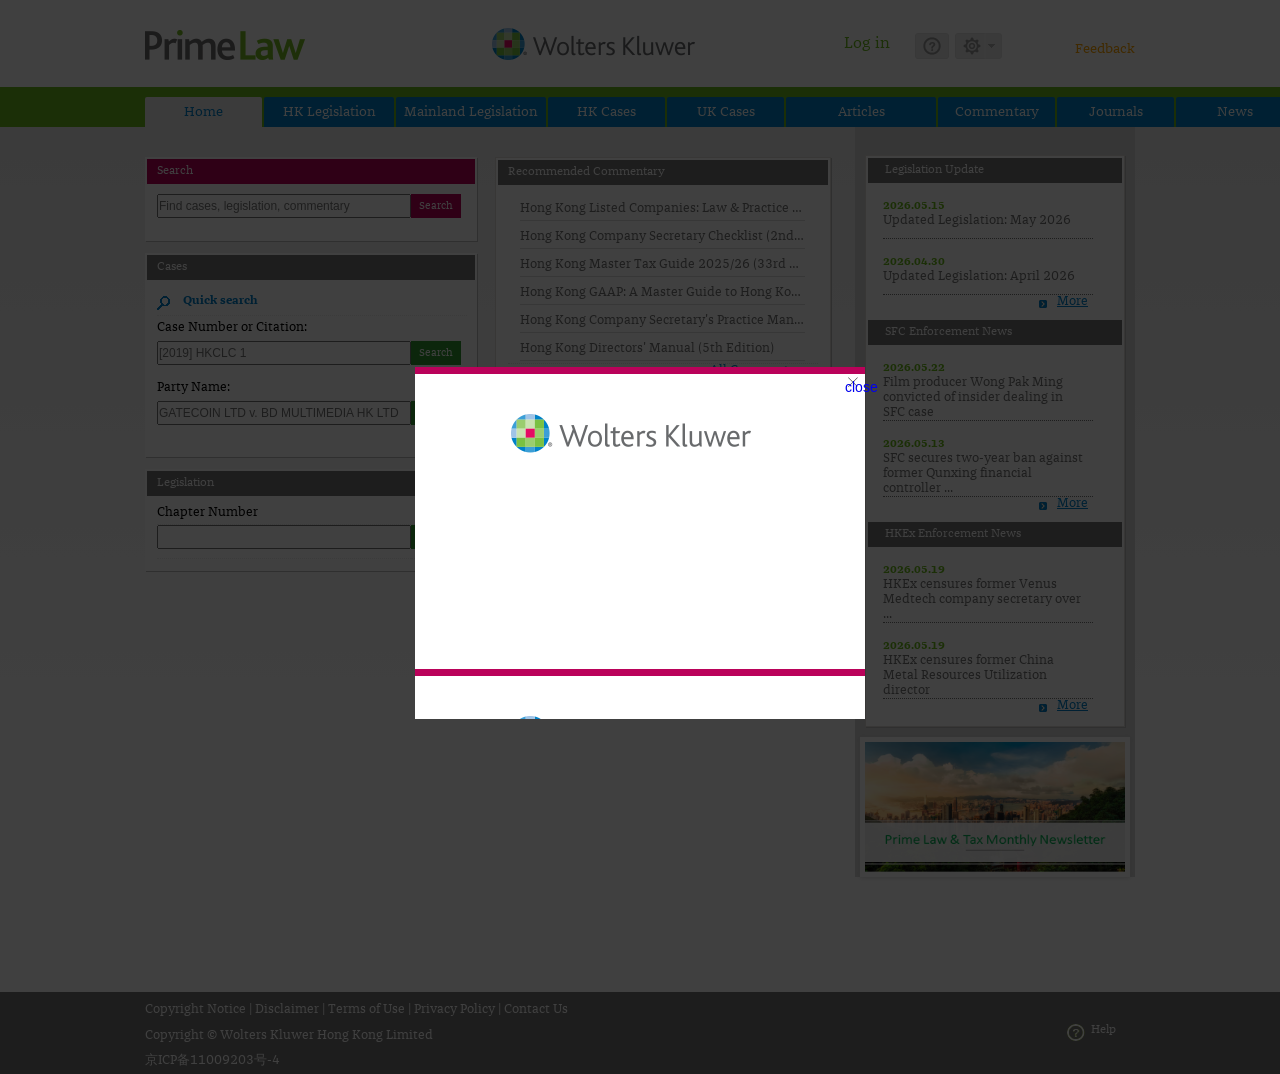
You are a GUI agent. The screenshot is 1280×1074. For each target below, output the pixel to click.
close (861, 387)
